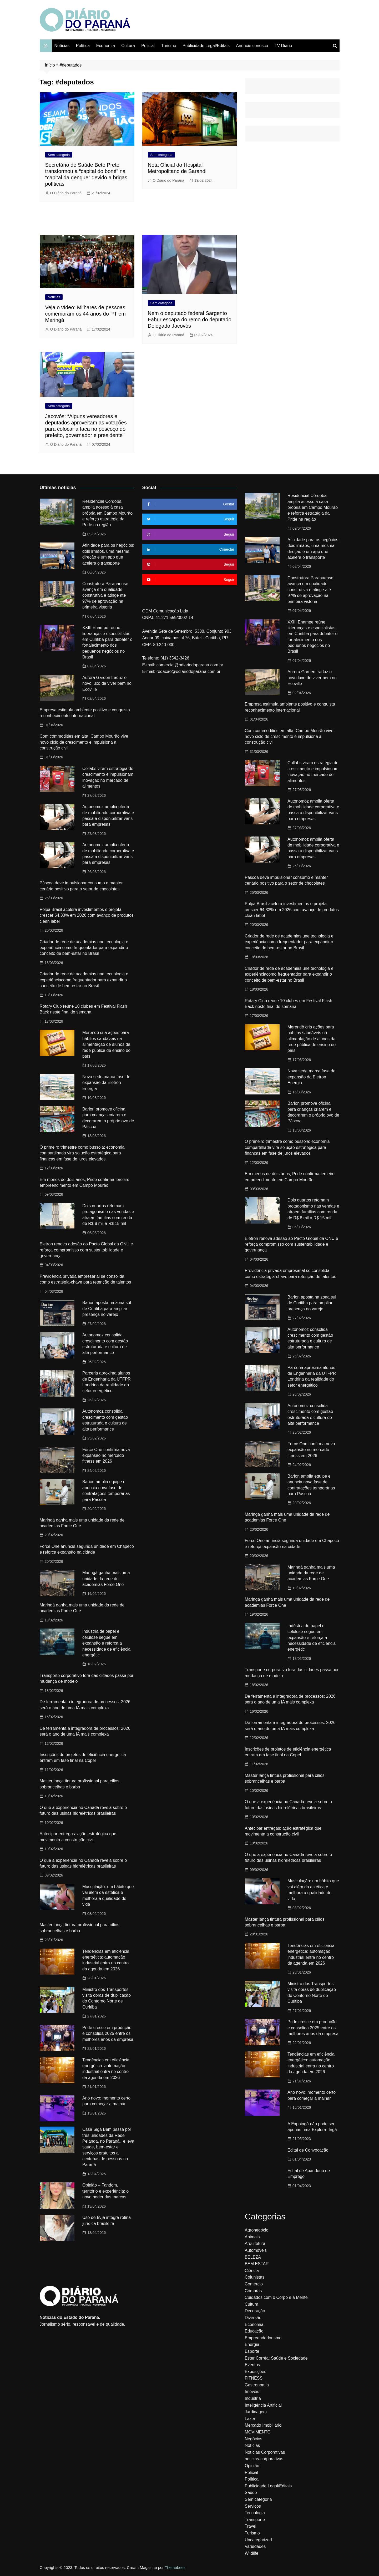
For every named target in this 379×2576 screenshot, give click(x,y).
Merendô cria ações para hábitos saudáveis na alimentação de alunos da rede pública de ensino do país (106, 1044)
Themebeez (175, 2567)
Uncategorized (258, 2540)
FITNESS (254, 2378)
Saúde (251, 2492)
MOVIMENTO (258, 2432)
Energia (252, 2344)
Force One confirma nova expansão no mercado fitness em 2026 (106, 1455)
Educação (254, 2331)
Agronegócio (257, 2230)
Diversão (253, 2317)
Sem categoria (59, 155)
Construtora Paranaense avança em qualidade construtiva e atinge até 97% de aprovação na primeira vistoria (105, 595)
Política (83, 45)
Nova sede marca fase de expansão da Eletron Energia (106, 1082)
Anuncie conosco (252, 45)
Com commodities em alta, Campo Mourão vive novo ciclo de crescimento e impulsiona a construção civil (84, 742)
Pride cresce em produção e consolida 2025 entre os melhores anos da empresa (107, 2033)
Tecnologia (255, 2513)
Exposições (255, 2371)
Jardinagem (256, 2412)
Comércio (254, 2284)
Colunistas (255, 2277)
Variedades (255, 2546)
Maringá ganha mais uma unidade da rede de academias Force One (106, 1578)
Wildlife (252, 2553)
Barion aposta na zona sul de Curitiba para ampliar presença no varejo (106, 1308)
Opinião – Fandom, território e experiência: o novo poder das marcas (105, 2191)
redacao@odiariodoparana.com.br (188, 671)
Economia (105, 45)
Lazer (250, 2418)
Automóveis (256, 2250)
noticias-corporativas (264, 2459)
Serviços (253, 2506)
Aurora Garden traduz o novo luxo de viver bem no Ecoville (107, 683)
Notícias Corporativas (265, 2452)
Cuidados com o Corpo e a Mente (276, 2297)
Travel (250, 2526)
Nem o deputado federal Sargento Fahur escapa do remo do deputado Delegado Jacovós (189, 319)
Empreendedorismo (263, 2338)
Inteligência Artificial (263, 2405)
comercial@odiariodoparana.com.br (189, 665)
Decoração (255, 2311)
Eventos (252, 2364)
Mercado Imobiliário (263, 2425)
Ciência (252, 2270)
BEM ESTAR (257, 2263)
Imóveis (252, 2391)
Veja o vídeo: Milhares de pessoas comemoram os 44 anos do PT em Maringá (85, 314)
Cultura (128, 45)
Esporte (252, 2351)
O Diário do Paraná (66, 193)
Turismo (168, 45)
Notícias (62, 45)
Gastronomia (257, 2385)
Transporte (255, 2519)
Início (50, 65)
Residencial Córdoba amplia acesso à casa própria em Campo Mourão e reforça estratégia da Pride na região (107, 513)
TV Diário (283, 45)
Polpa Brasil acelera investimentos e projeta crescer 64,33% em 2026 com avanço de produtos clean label (87, 915)
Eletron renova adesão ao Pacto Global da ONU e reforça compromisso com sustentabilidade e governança (86, 1250)
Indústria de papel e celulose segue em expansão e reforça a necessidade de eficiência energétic (106, 1643)
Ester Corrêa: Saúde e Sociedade (276, 2358)
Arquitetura (255, 2243)
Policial (148, 45)
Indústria (253, 2398)
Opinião (252, 2465)
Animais (252, 2237)
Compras (253, 2291)
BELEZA (253, 2257)
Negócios (253, 2439)
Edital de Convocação (308, 2150)
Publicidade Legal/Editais (206, 45)
